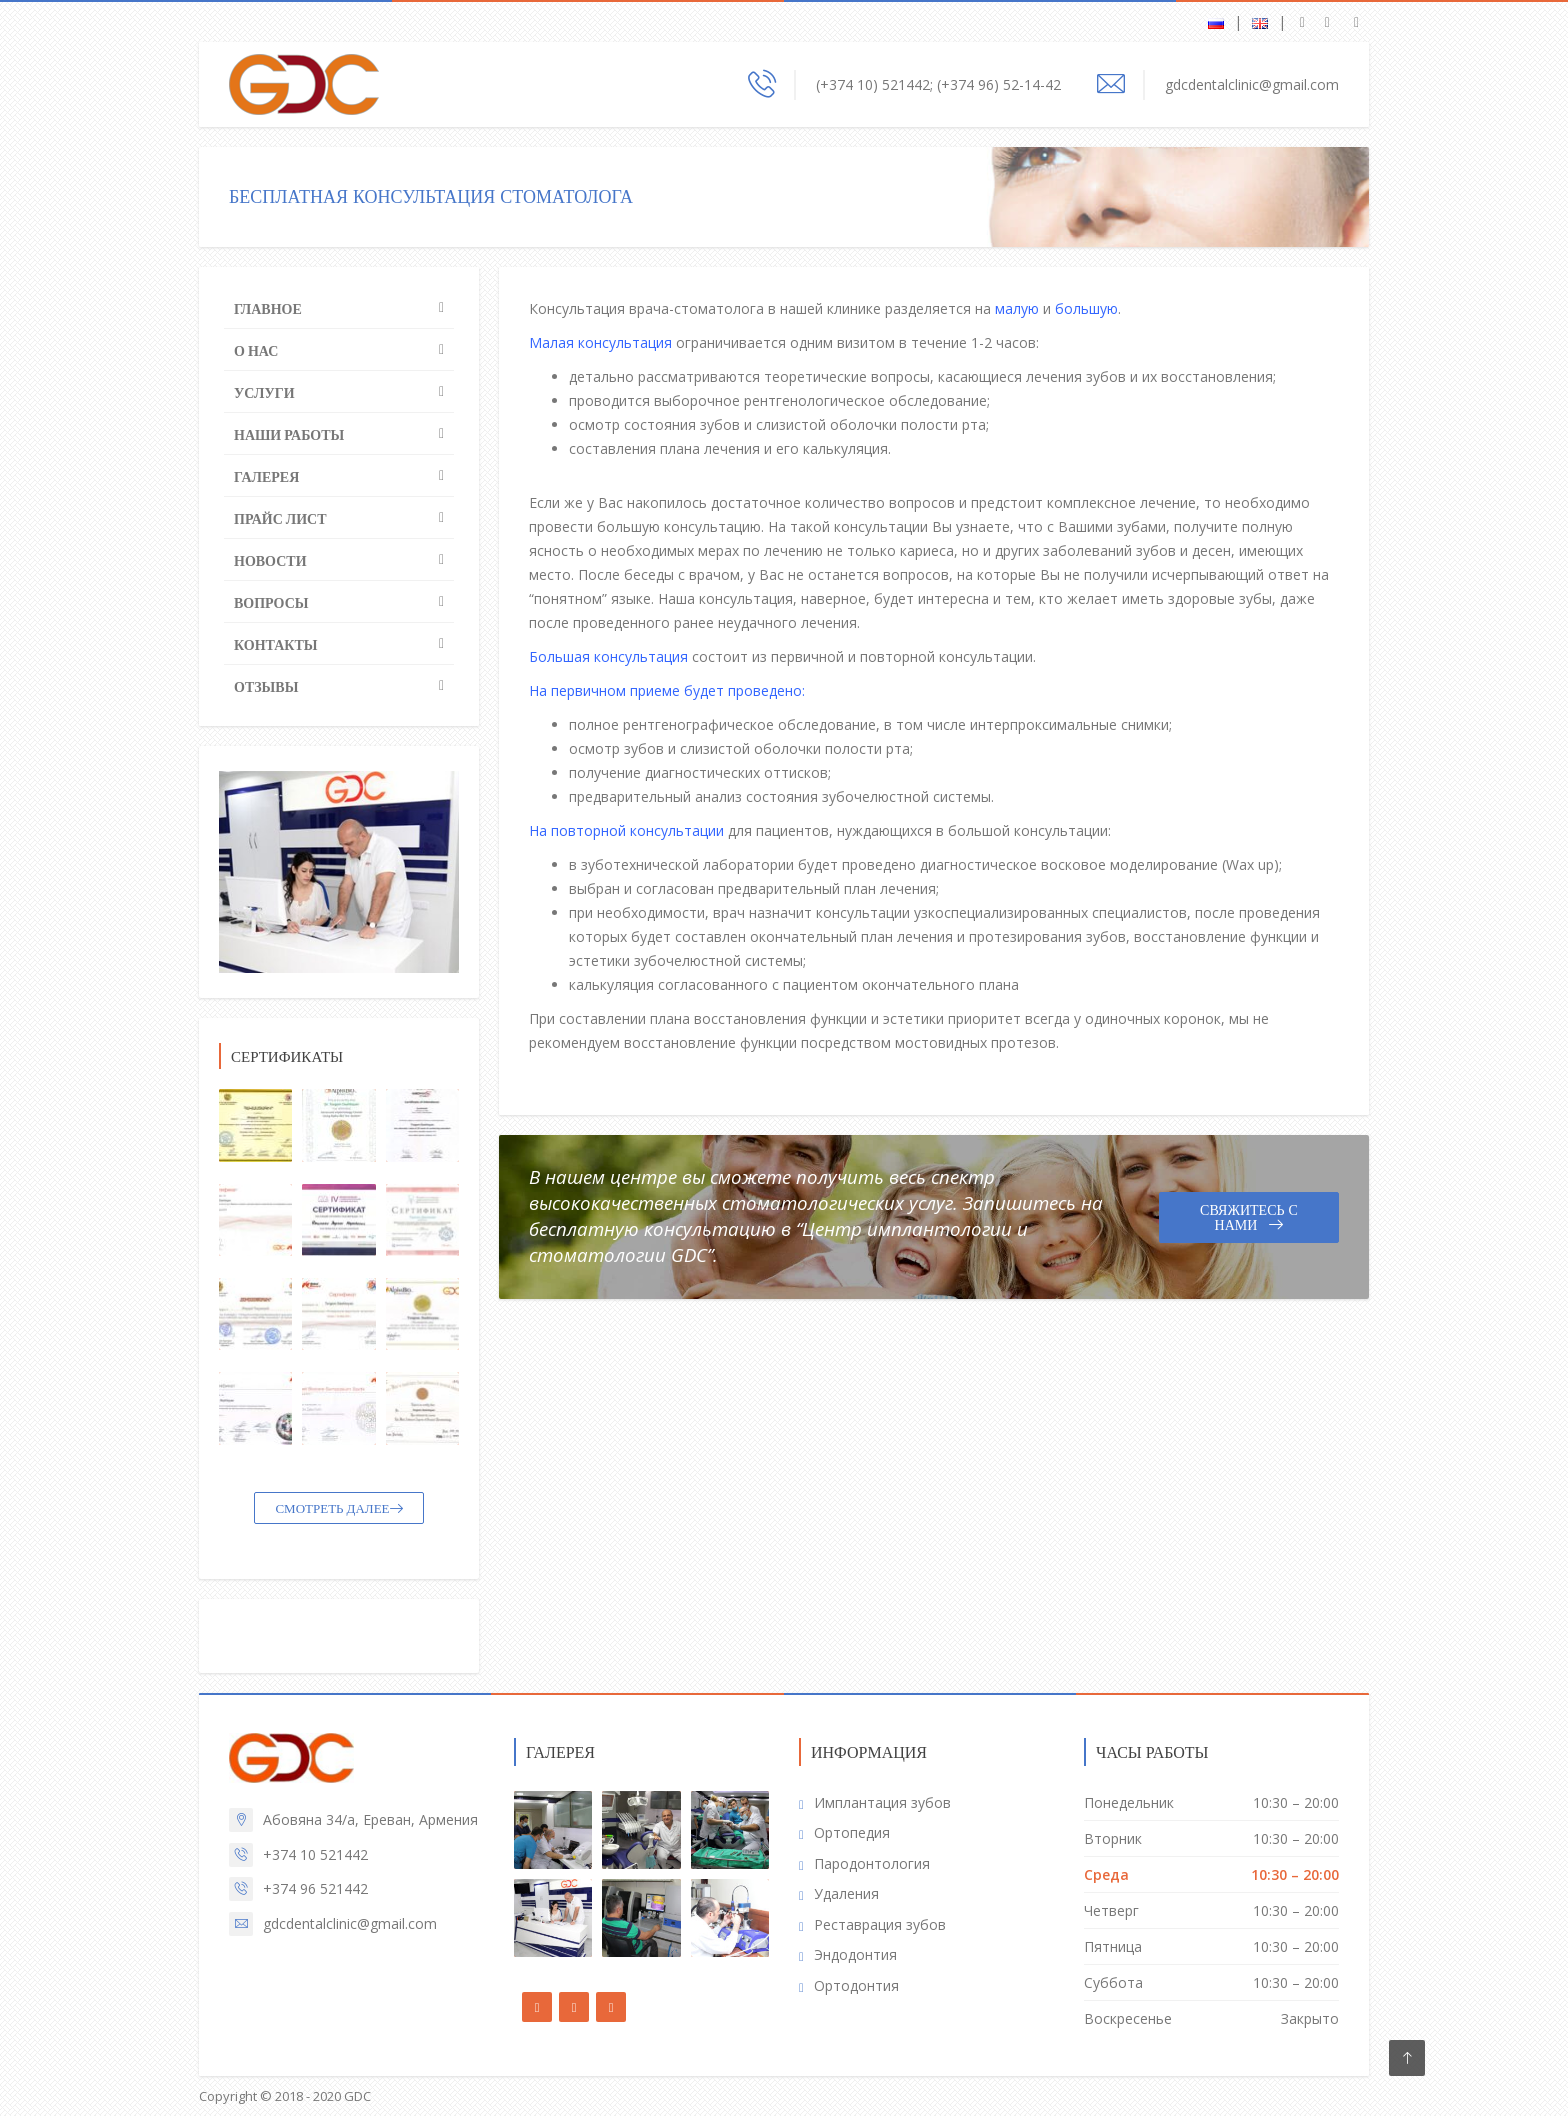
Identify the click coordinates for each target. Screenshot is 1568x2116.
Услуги (264, 393)
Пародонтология (872, 1863)
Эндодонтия (855, 1954)
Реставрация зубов (880, 1924)
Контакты (276, 645)
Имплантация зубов (882, 1802)
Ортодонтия (856, 1985)
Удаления (846, 1893)
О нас (256, 351)
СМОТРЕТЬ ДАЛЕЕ (338, 1508)
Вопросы (271, 603)
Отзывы (266, 687)
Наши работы (289, 435)
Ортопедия (852, 1832)
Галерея (266, 477)
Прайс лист (280, 519)
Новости (270, 561)
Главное (268, 309)
